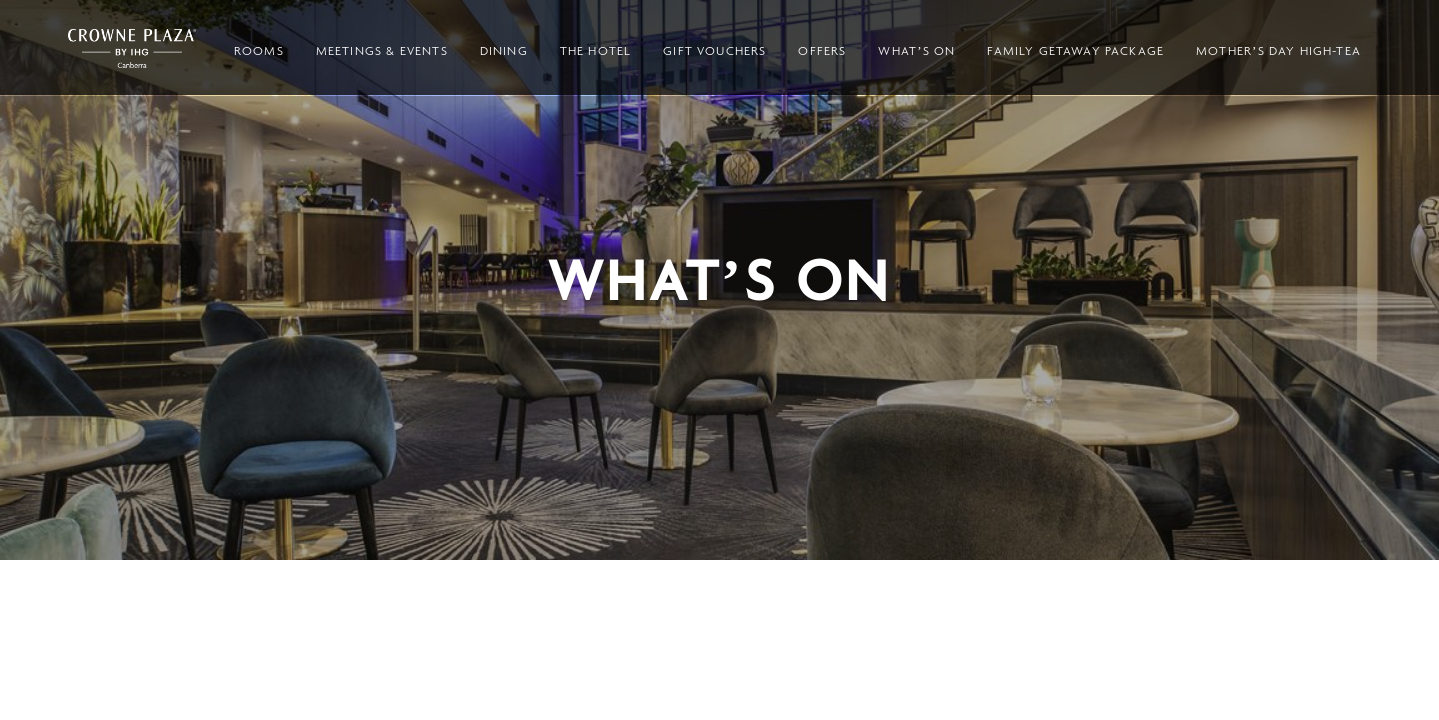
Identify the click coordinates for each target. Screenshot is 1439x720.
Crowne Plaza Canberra (132, 48)
